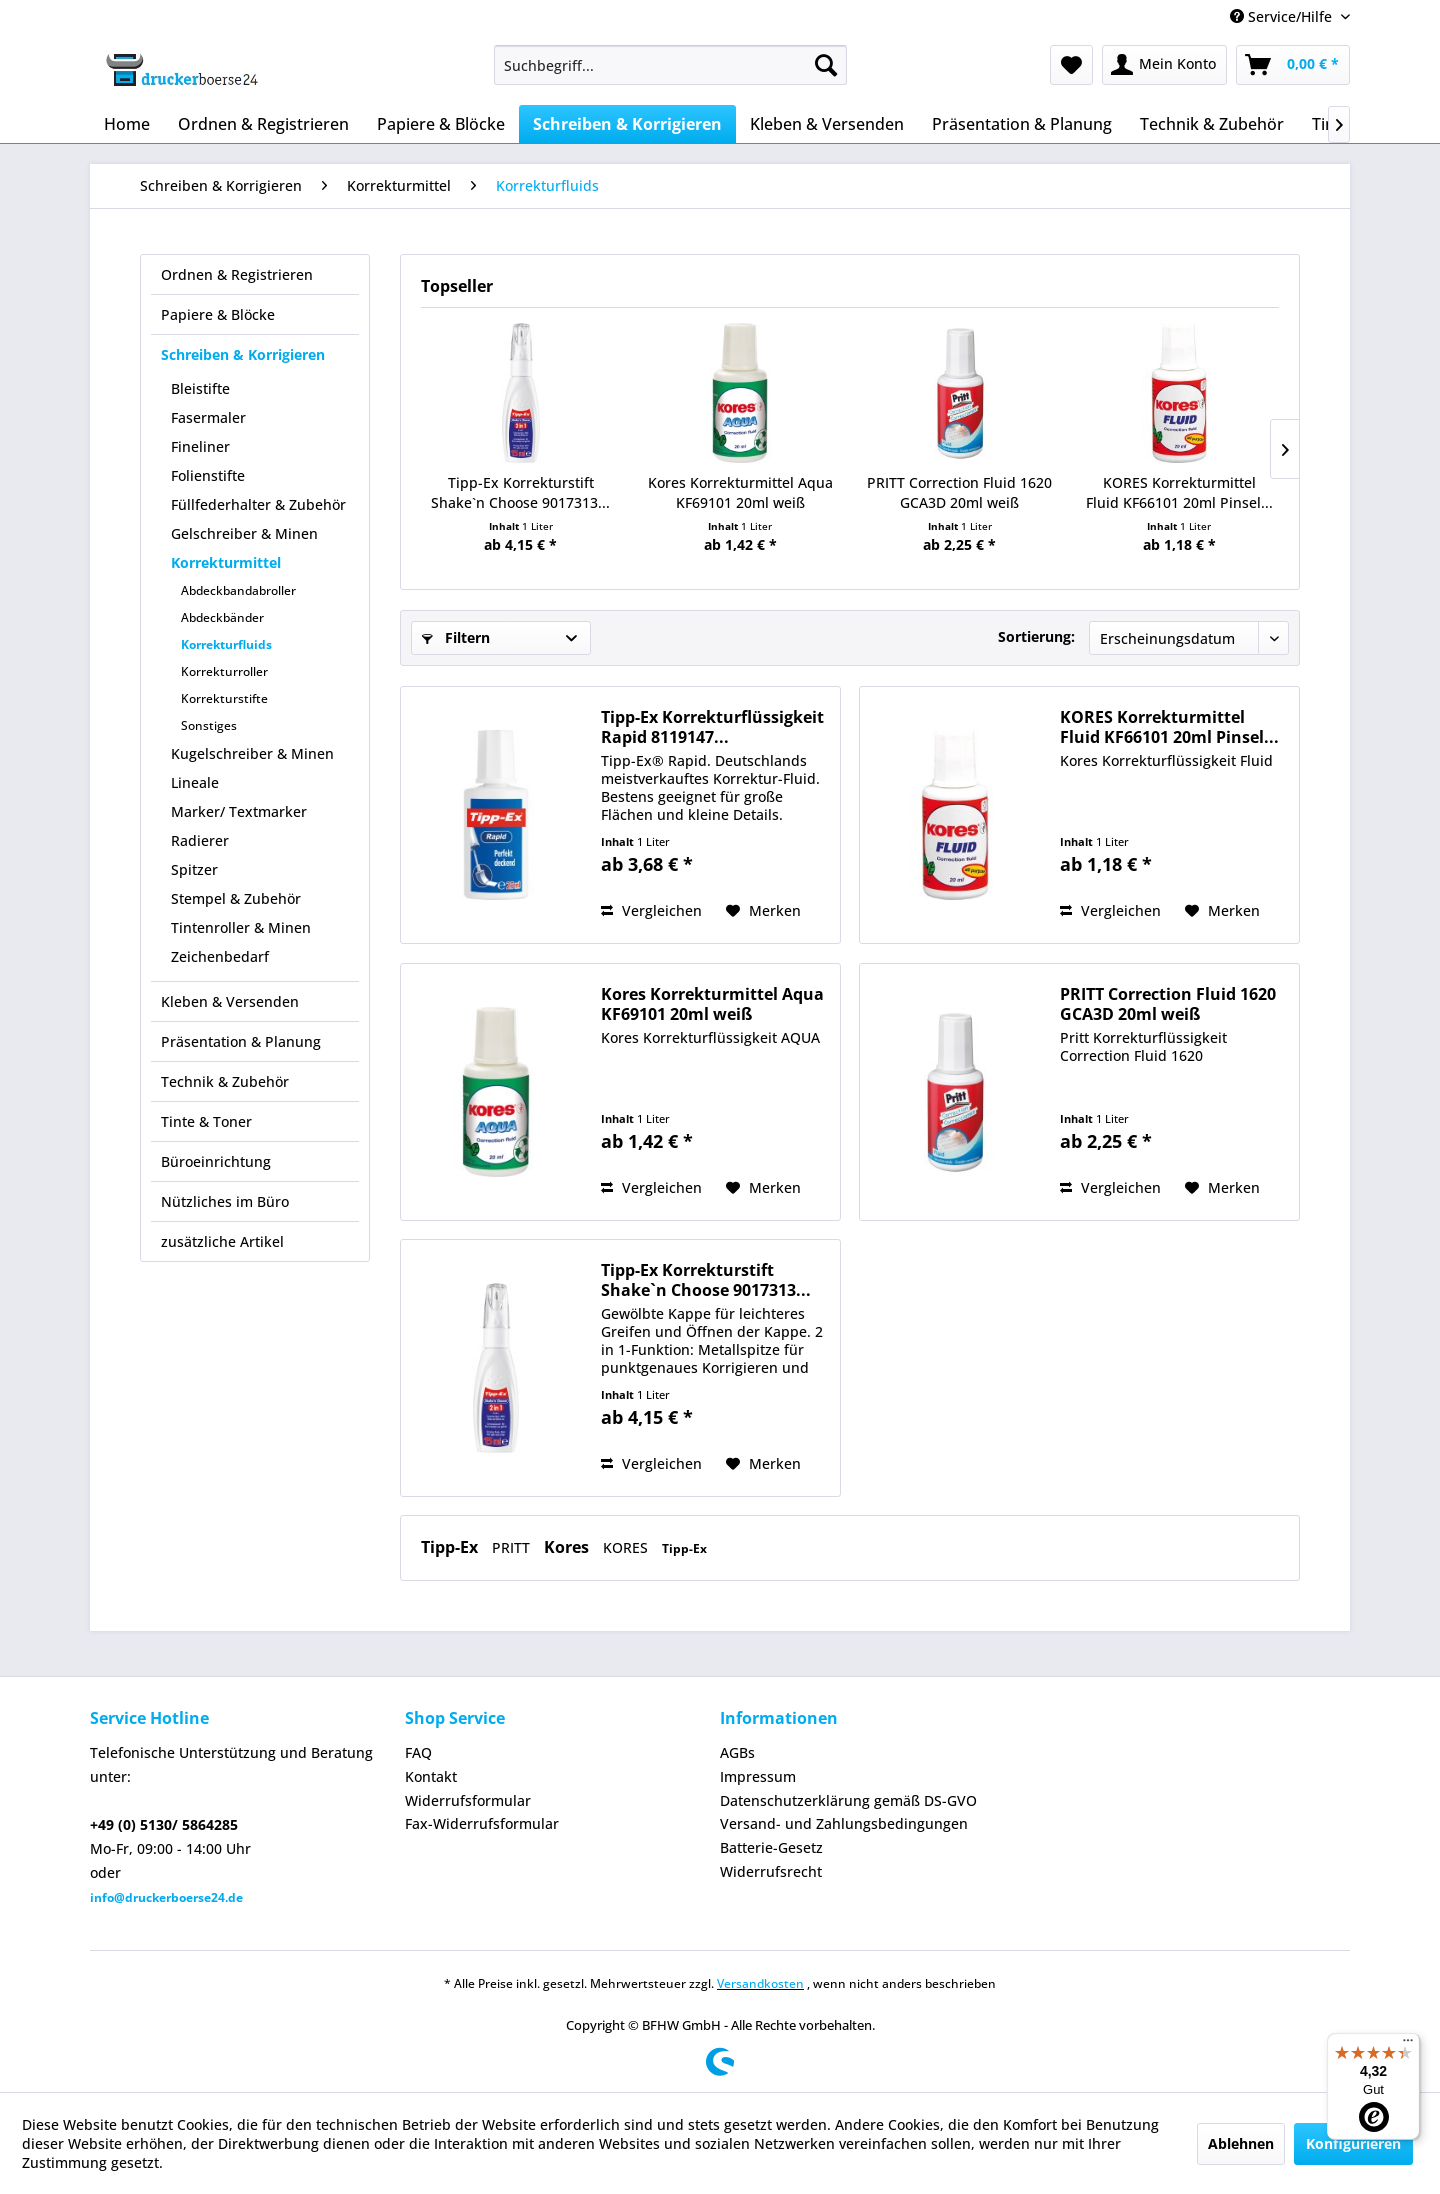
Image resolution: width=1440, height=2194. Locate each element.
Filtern (456, 637)
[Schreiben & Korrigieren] (627, 124)
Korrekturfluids (226, 644)
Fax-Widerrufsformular (482, 1823)
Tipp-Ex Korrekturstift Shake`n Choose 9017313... (520, 492)
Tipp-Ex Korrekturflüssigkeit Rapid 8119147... (712, 727)
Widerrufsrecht (771, 1871)
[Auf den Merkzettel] (763, 911)
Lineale (195, 782)
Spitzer (194, 869)
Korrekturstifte (224, 698)
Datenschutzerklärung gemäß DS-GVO (848, 1800)
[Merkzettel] (1071, 65)
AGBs (737, 1752)
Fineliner (200, 446)
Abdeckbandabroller (238, 590)
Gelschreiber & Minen (244, 533)
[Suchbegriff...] (670, 65)
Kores (568, 1547)
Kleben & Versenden (230, 1001)
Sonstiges (209, 725)
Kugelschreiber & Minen (252, 753)
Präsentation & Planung (241, 1041)
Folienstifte (208, 475)
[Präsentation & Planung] (1022, 124)
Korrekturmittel (226, 562)
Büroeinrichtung (216, 1161)
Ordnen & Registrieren (237, 274)
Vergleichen (651, 910)
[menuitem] (670, 65)
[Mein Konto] (1164, 65)
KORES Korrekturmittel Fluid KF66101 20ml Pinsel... (1179, 492)
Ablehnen (1241, 2143)
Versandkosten (760, 1983)
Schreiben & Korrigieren (243, 354)
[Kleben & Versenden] (827, 124)
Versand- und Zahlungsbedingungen (844, 1823)
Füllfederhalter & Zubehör (258, 504)
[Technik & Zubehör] (1212, 124)
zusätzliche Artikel (222, 1241)
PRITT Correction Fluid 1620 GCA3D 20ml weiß (959, 492)
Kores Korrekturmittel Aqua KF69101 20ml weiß (740, 492)
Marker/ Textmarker (239, 811)
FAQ (418, 1752)
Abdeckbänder (222, 617)
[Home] (127, 124)
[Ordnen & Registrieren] (263, 124)
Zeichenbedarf (220, 956)
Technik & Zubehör (225, 1081)
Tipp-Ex (451, 1547)
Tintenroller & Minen (241, 927)
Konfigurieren (1353, 2143)
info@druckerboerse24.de (166, 1897)
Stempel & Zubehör (236, 898)
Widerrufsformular (468, 1800)
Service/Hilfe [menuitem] (1283, 16)
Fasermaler (208, 417)
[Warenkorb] (1293, 65)
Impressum (758, 1776)
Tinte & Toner (206, 1121)
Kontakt (431, 1776)
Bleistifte (200, 388)
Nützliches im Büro (225, 1201)
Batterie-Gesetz (771, 1847)
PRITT (513, 1547)
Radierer (200, 840)
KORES (627, 1547)
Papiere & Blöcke (218, 314)
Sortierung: (1036, 636)
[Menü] (1408, 2045)
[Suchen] (826, 65)
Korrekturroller (224, 671)
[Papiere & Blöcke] (441, 124)
